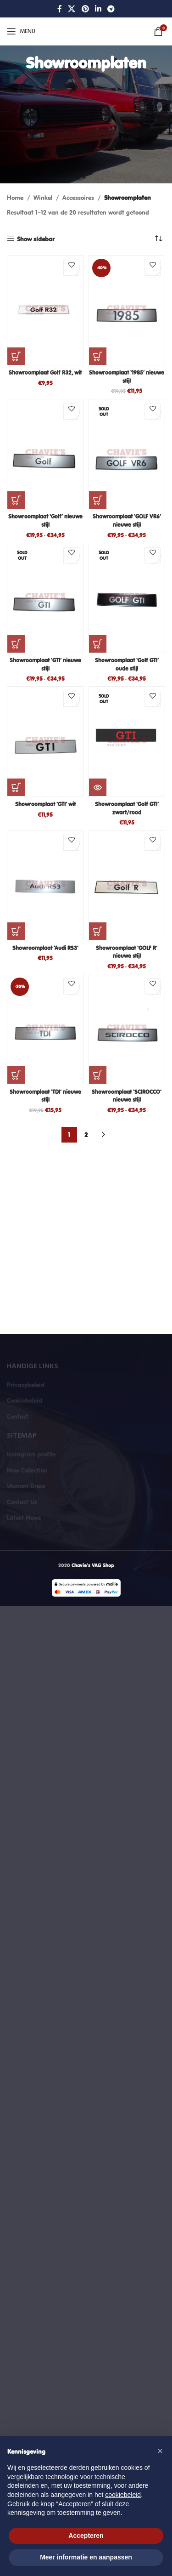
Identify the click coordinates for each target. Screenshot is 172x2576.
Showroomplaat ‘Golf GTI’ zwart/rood (127, 808)
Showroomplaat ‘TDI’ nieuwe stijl (45, 1095)
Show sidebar (36, 239)
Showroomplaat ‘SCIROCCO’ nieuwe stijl (126, 1095)
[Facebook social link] (59, 9)
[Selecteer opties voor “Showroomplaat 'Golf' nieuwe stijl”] (16, 500)
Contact (17, 1416)
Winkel (42, 197)
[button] (16, 356)
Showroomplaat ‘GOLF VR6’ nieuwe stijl (127, 520)
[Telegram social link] (110, 9)
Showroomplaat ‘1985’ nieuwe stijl (126, 376)
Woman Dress (26, 1486)
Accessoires (78, 197)
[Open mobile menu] (21, 31)
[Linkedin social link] (98, 9)
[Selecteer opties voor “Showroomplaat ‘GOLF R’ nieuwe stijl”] (98, 931)
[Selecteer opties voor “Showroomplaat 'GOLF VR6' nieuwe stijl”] (98, 500)
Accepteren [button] (85, 2535)
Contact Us (22, 1502)
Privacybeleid (25, 1385)
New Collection (27, 1470)
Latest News (24, 1517)
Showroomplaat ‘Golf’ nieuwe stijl (45, 520)
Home (15, 197)
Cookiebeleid (24, 1400)
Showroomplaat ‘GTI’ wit (45, 803)
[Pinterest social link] (85, 9)
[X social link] (71, 9)
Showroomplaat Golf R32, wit (45, 372)
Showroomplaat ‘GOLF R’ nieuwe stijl (126, 952)
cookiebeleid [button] (123, 2494)
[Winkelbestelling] (158, 239)
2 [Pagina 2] (86, 1135)
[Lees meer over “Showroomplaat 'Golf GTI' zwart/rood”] (98, 787)
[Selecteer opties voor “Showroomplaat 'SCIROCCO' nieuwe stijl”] (98, 1075)
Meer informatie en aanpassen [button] (86, 2557)
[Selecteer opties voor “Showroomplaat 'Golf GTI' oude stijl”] (98, 644)
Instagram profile (31, 1454)
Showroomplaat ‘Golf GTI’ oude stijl (127, 664)
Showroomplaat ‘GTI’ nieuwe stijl (45, 664)
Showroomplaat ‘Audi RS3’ (45, 947)
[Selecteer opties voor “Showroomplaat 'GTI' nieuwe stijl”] (16, 644)
